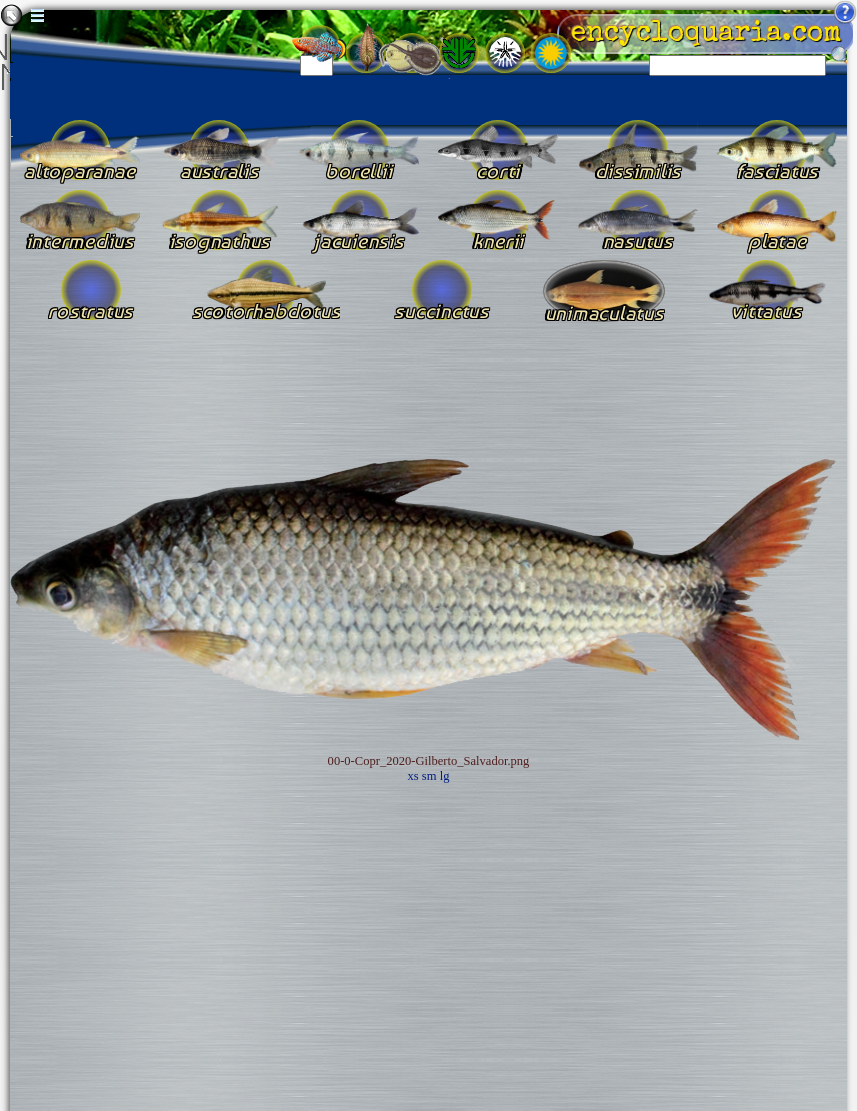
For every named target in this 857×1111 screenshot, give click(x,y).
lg (445, 776)
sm (429, 776)
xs (413, 776)
